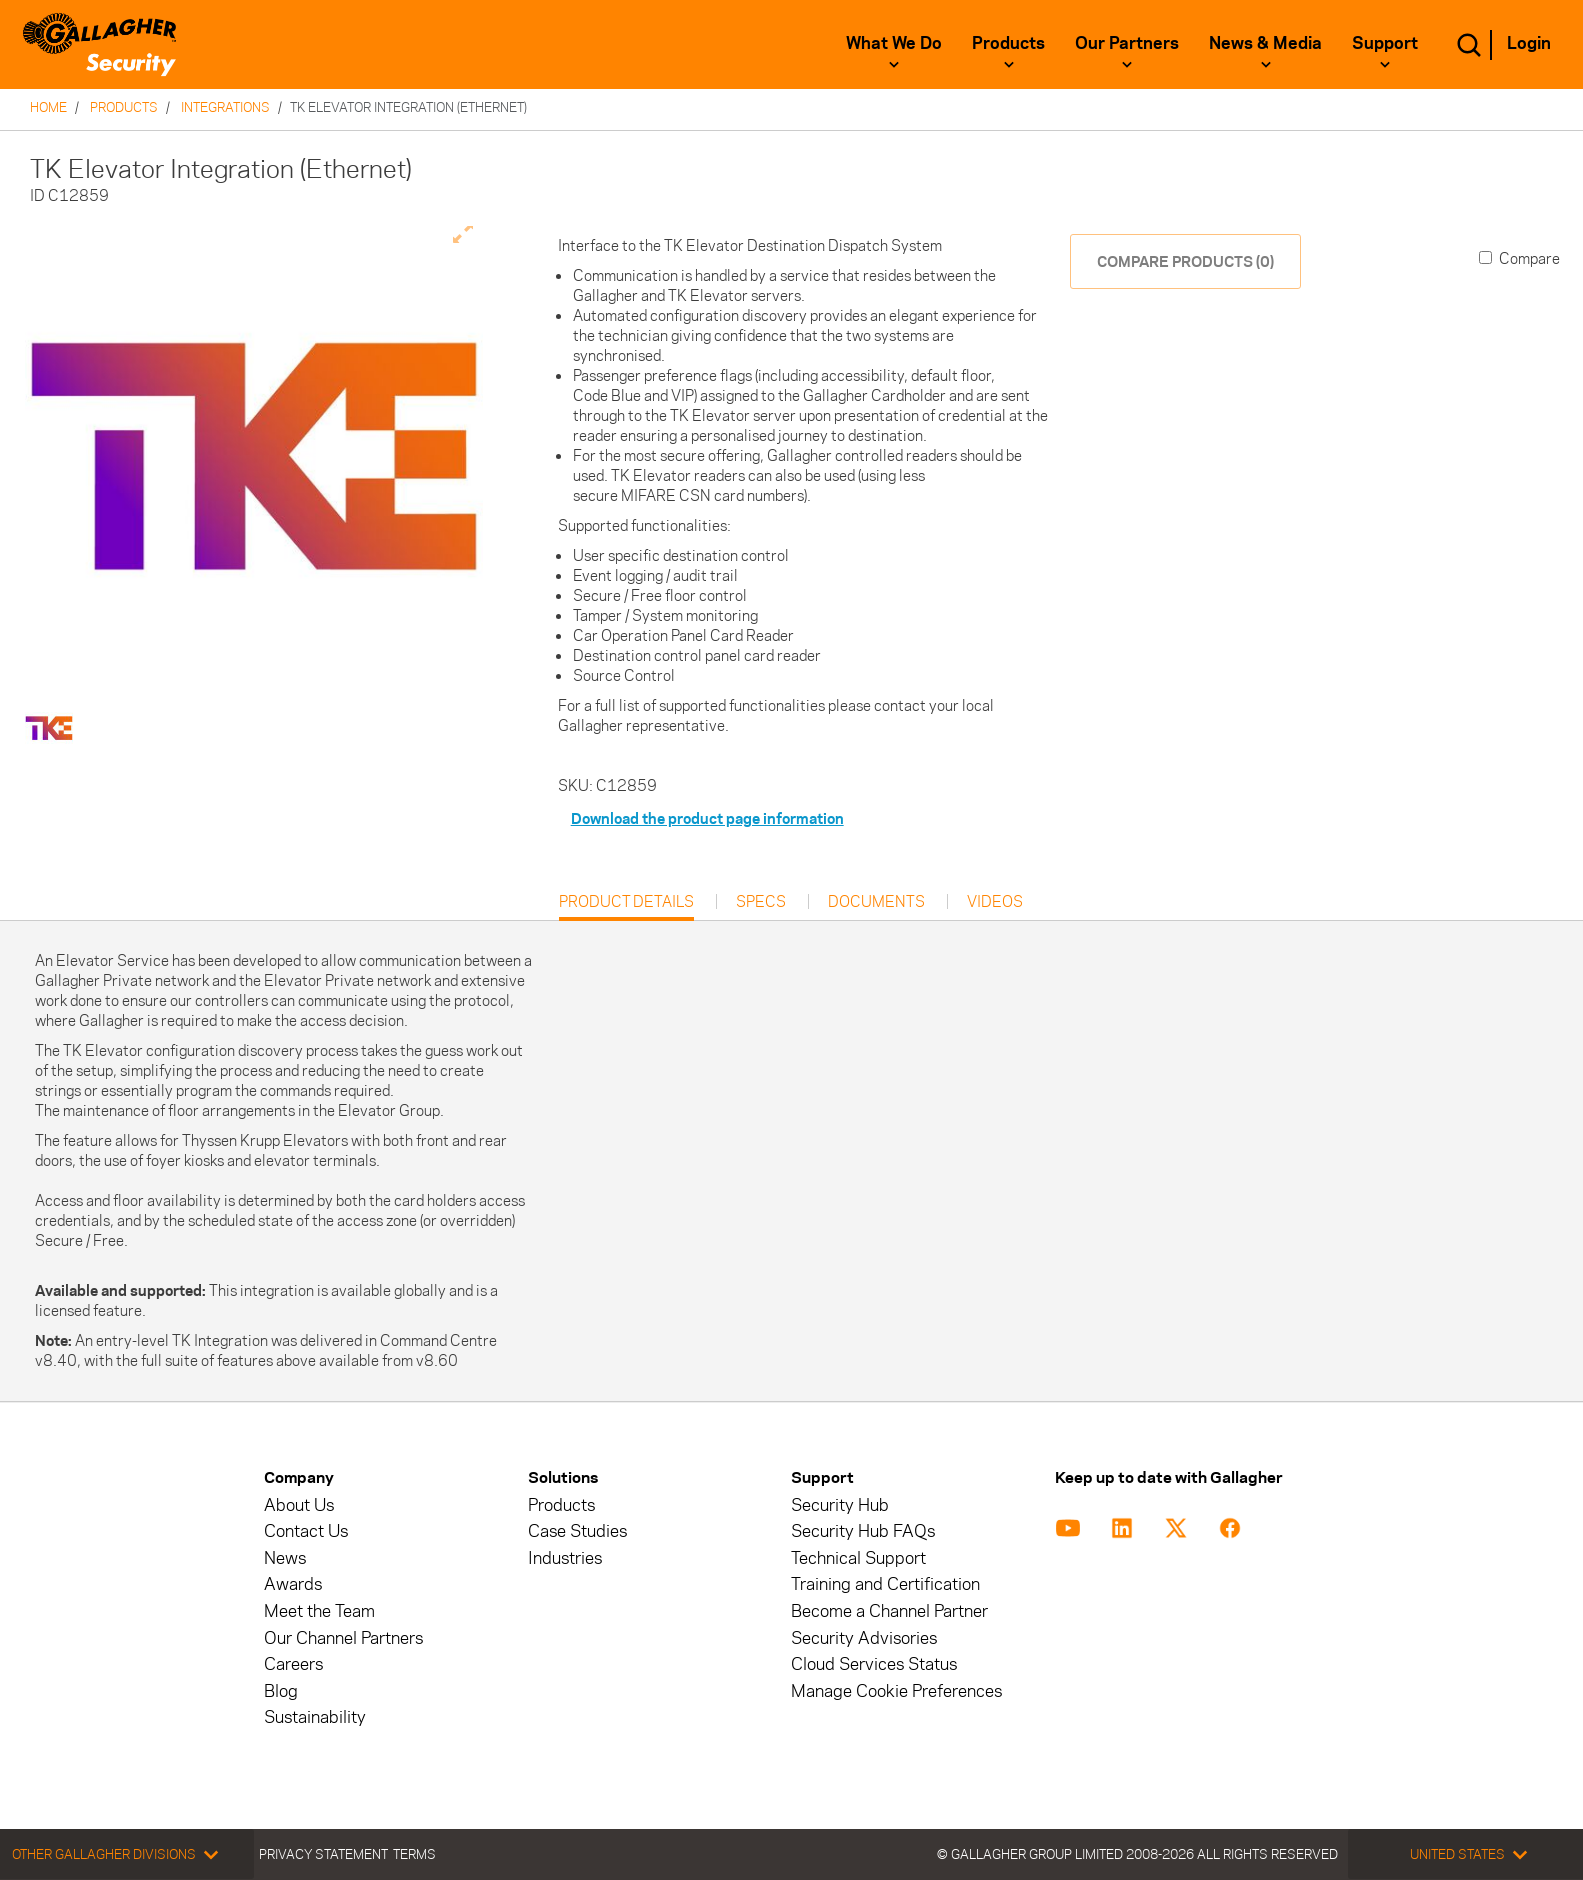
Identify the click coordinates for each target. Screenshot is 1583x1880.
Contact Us (306, 1531)
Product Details (626, 906)
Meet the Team (319, 1611)
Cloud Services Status (874, 1664)
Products (1008, 43)
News (285, 1558)
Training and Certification (885, 1584)
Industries (565, 1558)
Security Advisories (864, 1638)
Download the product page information (707, 818)
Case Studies (577, 1531)
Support (1385, 43)
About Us (299, 1505)
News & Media (1265, 43)
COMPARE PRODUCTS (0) (1185, 261)
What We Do (894, 43)
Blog (281, 1691)
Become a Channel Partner (889, 1611)
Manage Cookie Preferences (896, 1691)
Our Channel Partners (343, 1638)
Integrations (225, 107)
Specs (761, 902)
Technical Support (858, 1558)
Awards (293, 1584)
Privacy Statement (323, 1854)
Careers (293, 1664)
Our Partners (1127, 43)
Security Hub (840, 1505)
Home (48, 107)
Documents (876, 902)
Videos (995, 902)
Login (1529, 43)
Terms (414, 1854)
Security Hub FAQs (863, 1531)
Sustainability (315, 1717)
